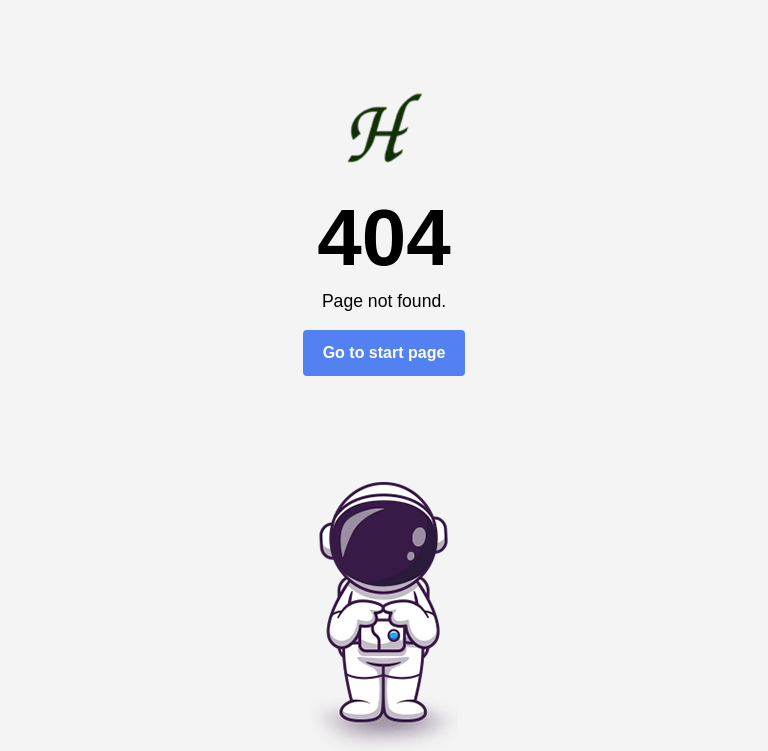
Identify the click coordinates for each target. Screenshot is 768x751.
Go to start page (384, 352)
